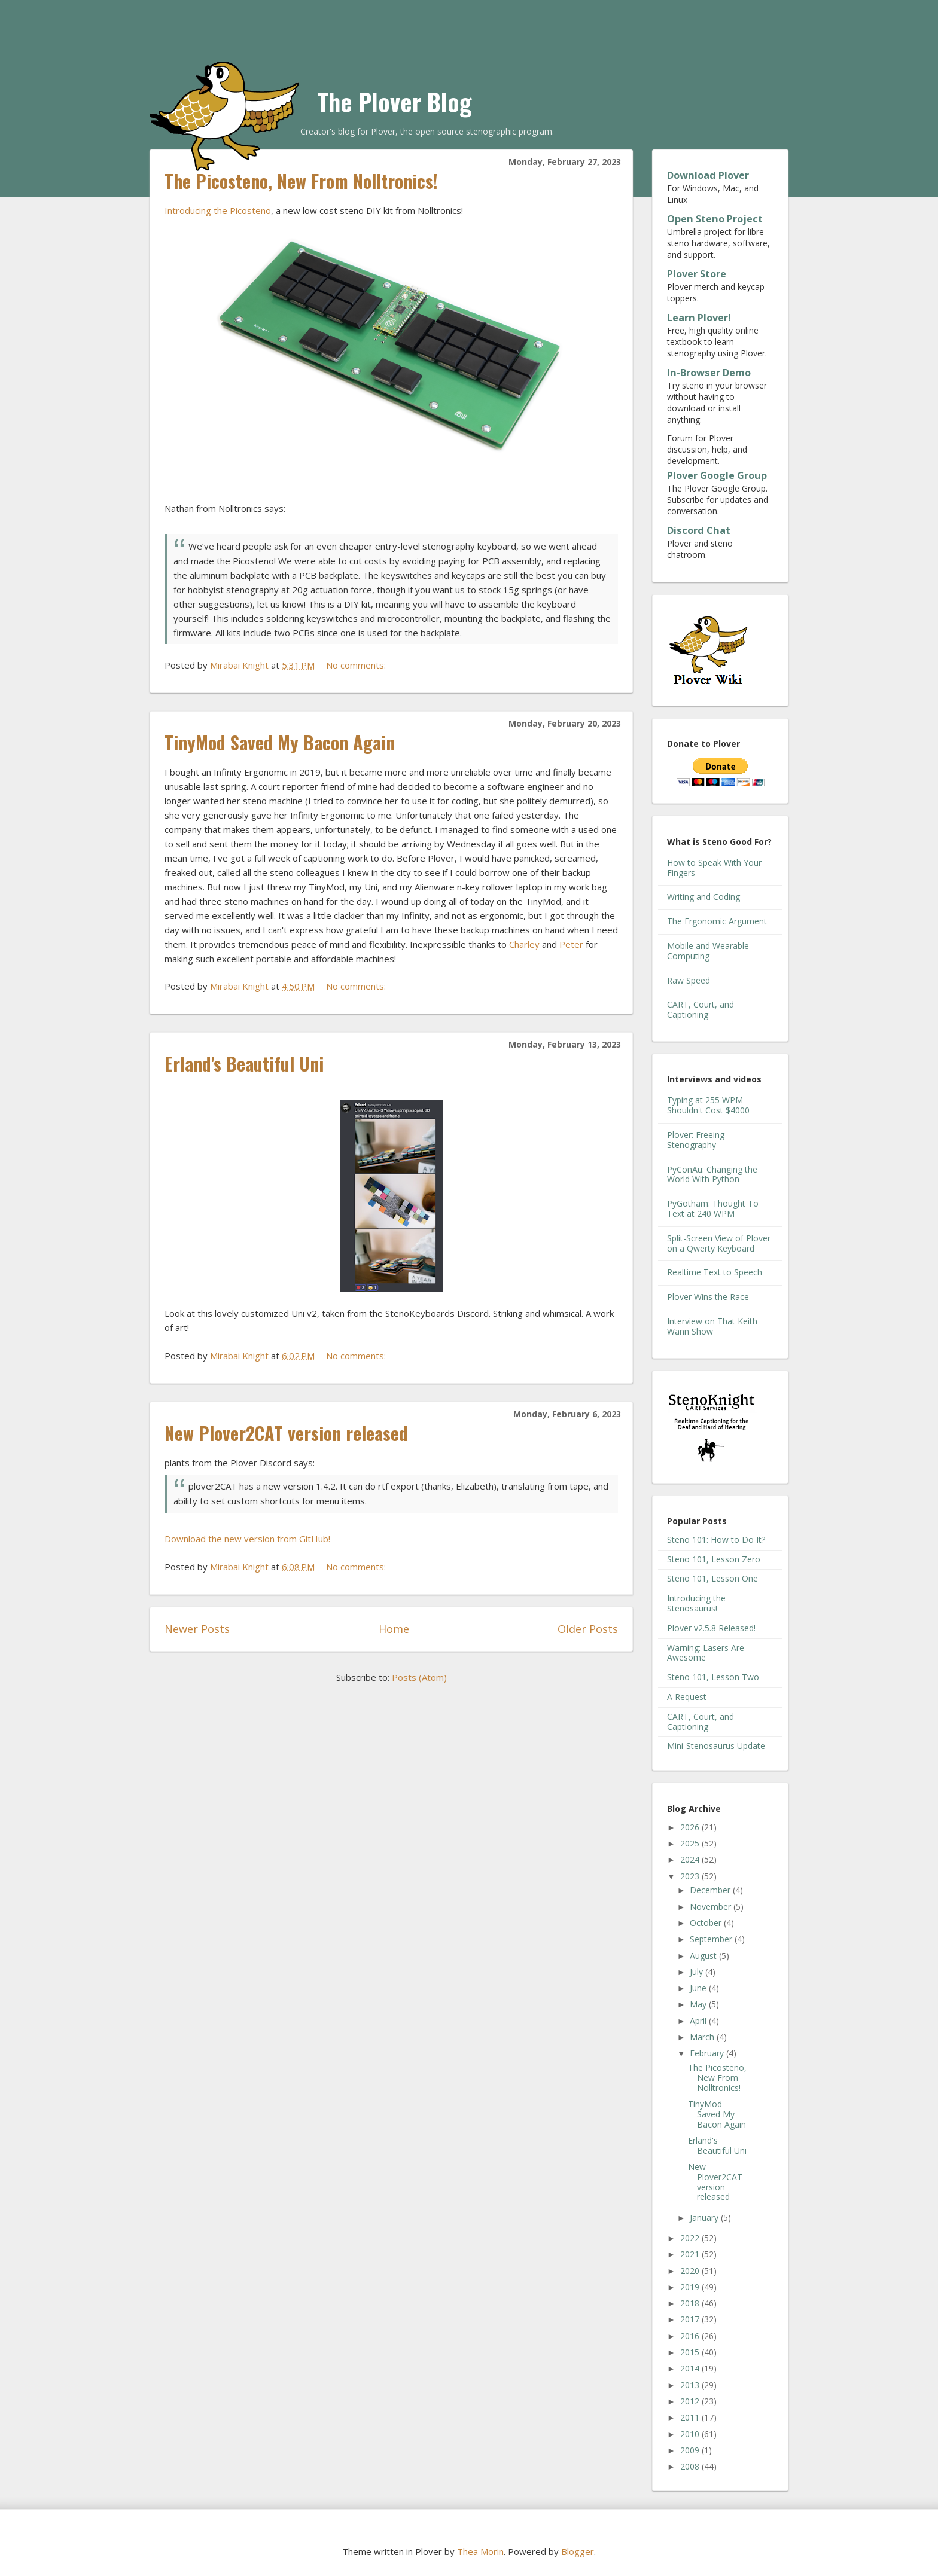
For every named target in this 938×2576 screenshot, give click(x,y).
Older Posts (588, 1629)
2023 (691, 1876)
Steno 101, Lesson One (712, 1578)
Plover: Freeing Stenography (695, 1139)
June (699, 1988)
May (699, 2004)
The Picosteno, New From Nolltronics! (301, 180)
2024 (691, 1859)
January (705, 2217)
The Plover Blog (394, 102)
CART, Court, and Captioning (700, 1009)
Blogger (577, 2551)
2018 (691, 2303)
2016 (691, 2336)
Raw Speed (688, 980)
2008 (691, 2466)
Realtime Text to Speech (714, 1272)
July (697, 1971)
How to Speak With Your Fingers (714, 867)
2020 (691, 2270)
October (707, 1922)
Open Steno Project (715, 218)
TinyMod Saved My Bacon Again (280, 742)
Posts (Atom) (419, 1677)
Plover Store (696, 273)
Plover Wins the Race (708, 1296)
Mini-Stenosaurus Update (716, 1745)
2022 (691, 2238)
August (704, 1955)
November (711, 1906)
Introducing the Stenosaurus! (696, 1603)
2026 (691, 1827)
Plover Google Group (717, 475)
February (708, 2053)
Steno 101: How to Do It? (716, 1539)
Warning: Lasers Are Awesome (705, 1653)
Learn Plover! (699, 317)
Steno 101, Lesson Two (713, 1677)
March (703, 2037)
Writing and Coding (703, 896)
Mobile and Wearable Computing (708, 951)
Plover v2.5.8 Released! (711, 1628)
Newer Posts (197, 1629)
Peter (571, 944)
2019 (691, 2287)
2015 (691, 2352)
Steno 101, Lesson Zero (713, 1559)
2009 (691, 2450)
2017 (691, 2319)
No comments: (357, 665)
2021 (691, 2254)
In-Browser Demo (709, 372)
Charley (524, 944)
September (712, 1939)
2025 (691, 1843)
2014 (691, 2368)
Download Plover (708, 175)
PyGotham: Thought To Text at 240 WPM (713, 1208)
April (699, 2020)
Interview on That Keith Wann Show (712, 1326)
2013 (691, 2385)
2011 (691, 2417)
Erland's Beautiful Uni (244, 1063)
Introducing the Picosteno (218, 210)
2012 (691, 2401)
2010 (691, 2434)
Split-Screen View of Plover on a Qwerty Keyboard (718, 1243)
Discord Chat (698, 530)
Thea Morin (480, 2551)
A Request (686, 1696)
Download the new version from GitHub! (247, 1539)
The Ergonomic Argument (717, 921)
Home (394, 1629)
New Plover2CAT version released (286, 1433)
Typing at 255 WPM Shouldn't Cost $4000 (708, 1105)
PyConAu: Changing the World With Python (712, 1174)
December (711, 1890)
